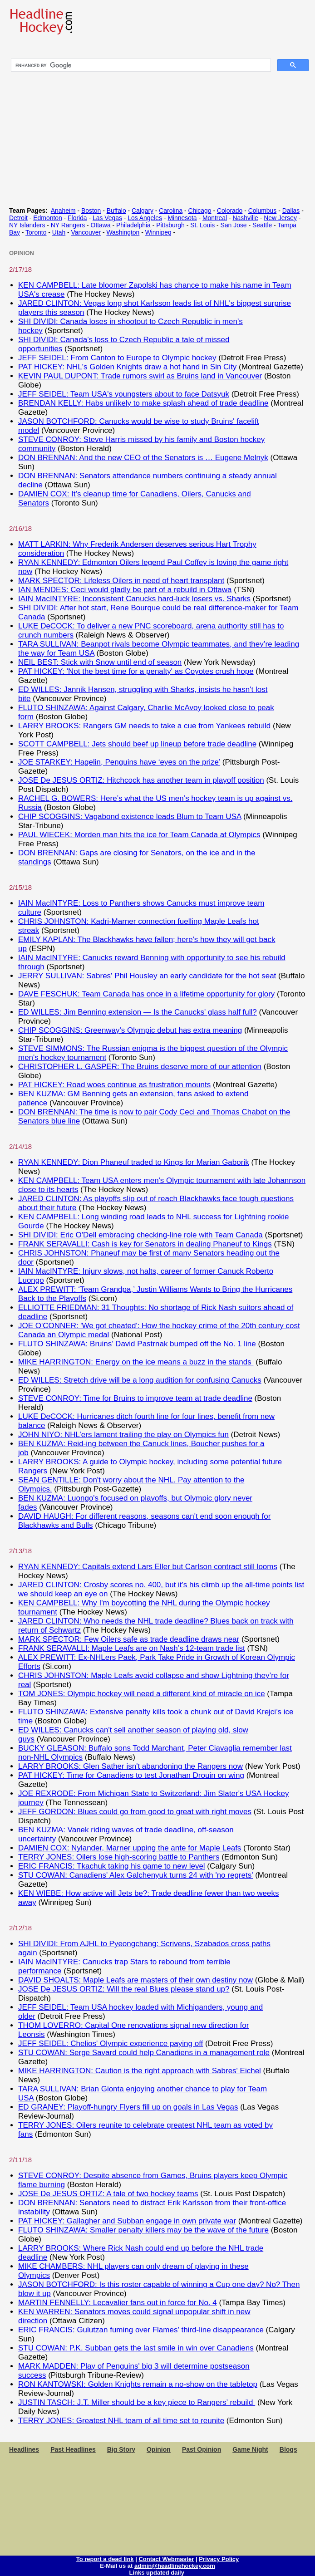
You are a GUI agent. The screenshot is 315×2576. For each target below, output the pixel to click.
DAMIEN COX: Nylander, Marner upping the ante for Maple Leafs (129, 1848)
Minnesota (182, 217)
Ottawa (101, 225)
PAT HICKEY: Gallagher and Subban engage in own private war (127, 2221)
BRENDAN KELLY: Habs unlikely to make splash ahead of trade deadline (143, 403)
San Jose (234, 225)
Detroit (18, 217)
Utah (58, 232)
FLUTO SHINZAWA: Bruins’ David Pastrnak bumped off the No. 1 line (137, 1344)
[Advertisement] (157, 2512)
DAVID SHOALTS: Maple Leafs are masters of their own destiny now (135, 1980)
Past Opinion (201, 2449)
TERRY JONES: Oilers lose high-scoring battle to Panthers (118, 1857)
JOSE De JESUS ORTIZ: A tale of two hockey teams (108, 2193)
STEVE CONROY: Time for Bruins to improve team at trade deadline (135, 1398)
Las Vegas (107, 217)
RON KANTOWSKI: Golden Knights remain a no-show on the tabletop (137, 2384)
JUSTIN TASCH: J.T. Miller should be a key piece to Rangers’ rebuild (136, 2402)
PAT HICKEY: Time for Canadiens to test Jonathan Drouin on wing (131, 1775)
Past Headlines (73, 2449)
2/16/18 (20, 528)
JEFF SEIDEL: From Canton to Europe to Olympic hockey (117, 357)
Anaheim (63, 210)
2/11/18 (20, 2160)
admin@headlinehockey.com (174, 2565)
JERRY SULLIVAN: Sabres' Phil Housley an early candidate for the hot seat (147, 976)
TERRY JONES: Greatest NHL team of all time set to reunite (121, 2420)
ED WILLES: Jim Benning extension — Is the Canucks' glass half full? (137, 1012)
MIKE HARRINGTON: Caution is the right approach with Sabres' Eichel (139, 2070)
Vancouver (86, 232)
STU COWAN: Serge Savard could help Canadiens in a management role (144, 2052)
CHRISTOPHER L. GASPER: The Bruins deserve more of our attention (139, 1066)
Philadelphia (133, 225)
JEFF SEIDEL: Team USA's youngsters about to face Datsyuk (123, 394)
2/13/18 (20, 1551)
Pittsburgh (170, 225)
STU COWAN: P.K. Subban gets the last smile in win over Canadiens (136, 2348)
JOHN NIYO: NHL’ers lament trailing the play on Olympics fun (123, 1434)
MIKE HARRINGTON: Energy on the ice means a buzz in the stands (135, 1362)
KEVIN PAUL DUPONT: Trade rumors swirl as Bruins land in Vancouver (140, 376)
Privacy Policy (219, 2559)
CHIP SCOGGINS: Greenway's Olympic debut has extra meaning (130, 1030)
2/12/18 (20, 1928)
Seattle (262, 225)
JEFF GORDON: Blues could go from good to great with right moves (134, 1811)
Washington (122, 232)
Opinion (159, 2449)
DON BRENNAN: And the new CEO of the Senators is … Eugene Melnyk (143, 457)
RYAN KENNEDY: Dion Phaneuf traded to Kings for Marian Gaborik (133, 1162)
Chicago (199, 210)
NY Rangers (68, 225)
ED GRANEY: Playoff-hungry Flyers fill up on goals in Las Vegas (128, 2107)
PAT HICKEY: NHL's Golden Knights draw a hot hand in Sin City (127, 367)
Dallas (291, 210)
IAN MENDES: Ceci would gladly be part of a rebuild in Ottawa (125, 589)
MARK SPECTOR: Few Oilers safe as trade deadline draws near (128, 1639)
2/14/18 (20, 1146)
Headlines (24, 2449)
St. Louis (202, 225)
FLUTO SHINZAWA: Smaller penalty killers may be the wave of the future (143, 2230)
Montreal (214, 217)
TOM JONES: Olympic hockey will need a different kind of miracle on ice (141, 1693)
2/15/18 (20, 887)
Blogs (288, 2449)
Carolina (170, 210)
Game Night (250, 2449)
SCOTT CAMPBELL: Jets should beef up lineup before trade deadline (137, 744)
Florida (77, 217)
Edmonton (47, 217)
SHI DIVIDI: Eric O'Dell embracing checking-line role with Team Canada (140, 1235)
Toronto (35, 232)
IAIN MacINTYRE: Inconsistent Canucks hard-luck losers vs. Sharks (134, 598)
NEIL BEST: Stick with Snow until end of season (100, 662)
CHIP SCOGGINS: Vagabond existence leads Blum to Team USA (129, 816)
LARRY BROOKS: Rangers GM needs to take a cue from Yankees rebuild (144, 725)
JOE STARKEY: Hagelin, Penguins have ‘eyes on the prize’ (119, 762)
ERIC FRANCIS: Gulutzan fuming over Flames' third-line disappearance (141, 2330)
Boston (91, 210)
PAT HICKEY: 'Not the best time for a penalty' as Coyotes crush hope (136, 671)
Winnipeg (158, 232)
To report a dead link (105, 2559)
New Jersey (280, 217)
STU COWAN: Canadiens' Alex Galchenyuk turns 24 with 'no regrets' (135, 1875)
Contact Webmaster (166, 2559)
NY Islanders (27, 225)
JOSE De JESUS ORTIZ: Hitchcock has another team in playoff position (141, 780)
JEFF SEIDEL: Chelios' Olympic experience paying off (110, 2043)
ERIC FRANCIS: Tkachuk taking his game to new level (111, 1866)
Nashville (245, 217)
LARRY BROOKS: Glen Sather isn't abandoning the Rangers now (130, 1766)
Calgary (142, 210)
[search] (140, 65)
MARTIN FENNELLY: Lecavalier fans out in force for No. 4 (117, 2302)
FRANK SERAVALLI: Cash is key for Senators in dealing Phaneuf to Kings (145, 1244)
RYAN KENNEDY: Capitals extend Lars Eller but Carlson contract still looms (147, 1566)
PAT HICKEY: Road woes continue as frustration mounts (114, 1084)
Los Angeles (145, 217)
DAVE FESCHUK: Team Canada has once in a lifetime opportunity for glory (146, 994)
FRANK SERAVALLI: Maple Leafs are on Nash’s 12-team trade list (131, 1648)
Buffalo (116, 210)
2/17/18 (20, 269)
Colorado (229, 210)
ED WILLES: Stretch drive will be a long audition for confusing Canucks (139, 1380)
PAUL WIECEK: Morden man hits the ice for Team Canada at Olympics (139, 834)
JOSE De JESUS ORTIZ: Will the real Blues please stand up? (124, 1989)
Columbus (262, 210)
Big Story (121, 2449)
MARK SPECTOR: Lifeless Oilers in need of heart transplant (121, 580)
